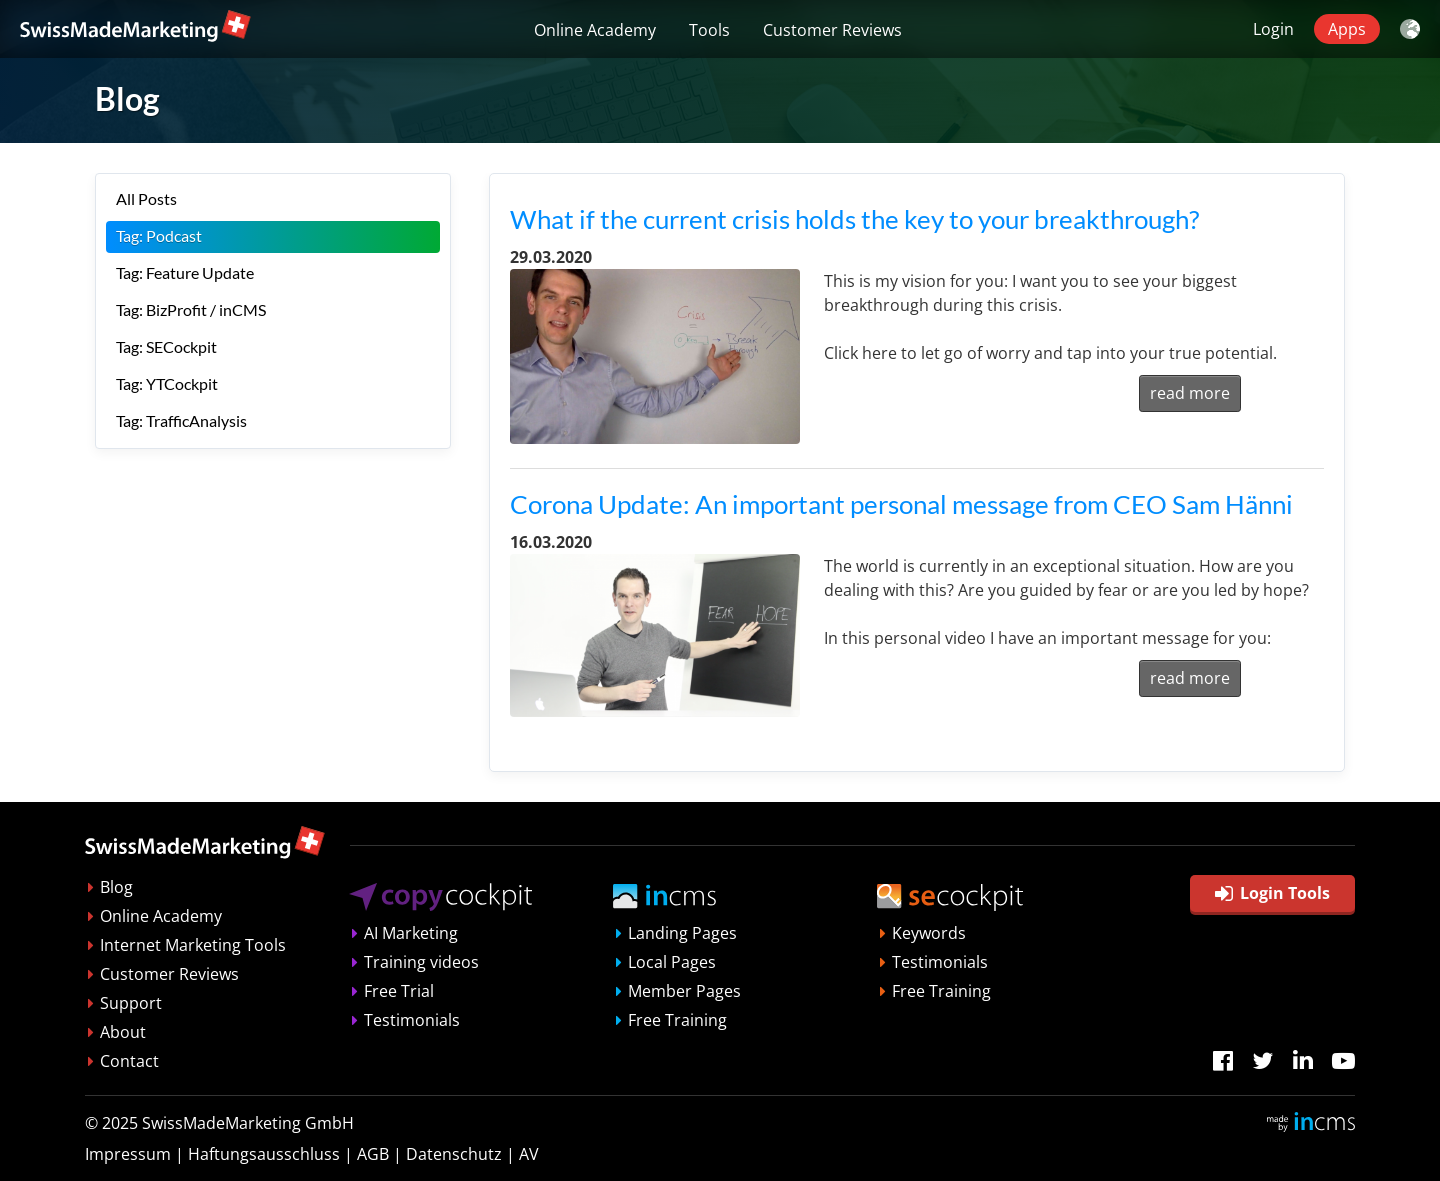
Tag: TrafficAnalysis (181, 420)
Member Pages (684, 991)
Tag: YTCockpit (167, 383)
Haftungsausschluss (264, 1154)
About (123, 1032)
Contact (129, 1061)
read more (1190, 393)
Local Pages (672, 962)
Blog (116, 887)
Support (131, 1003)
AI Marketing (411, 933)
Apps (1347, 29)
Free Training (677, 1020)
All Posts (146, 198)
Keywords (929, 933)
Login (1273, 29)
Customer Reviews (832, 30)
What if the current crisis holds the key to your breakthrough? (854, 219)
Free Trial (399, 991)
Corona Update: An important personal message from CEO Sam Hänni (901, 504)
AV (529, 1154)
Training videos (421, 962)
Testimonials (412, 1020)
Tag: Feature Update (185, 272)
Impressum (128, 1154)
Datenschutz (454, 1154)
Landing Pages (682, 933)
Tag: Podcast (159, 235)
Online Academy (595, 30)
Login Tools (1272, 893)
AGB (373, 1154)
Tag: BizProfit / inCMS (191, 309)
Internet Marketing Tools (193, 945)
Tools (709, 30)
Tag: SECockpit (166, 346)
